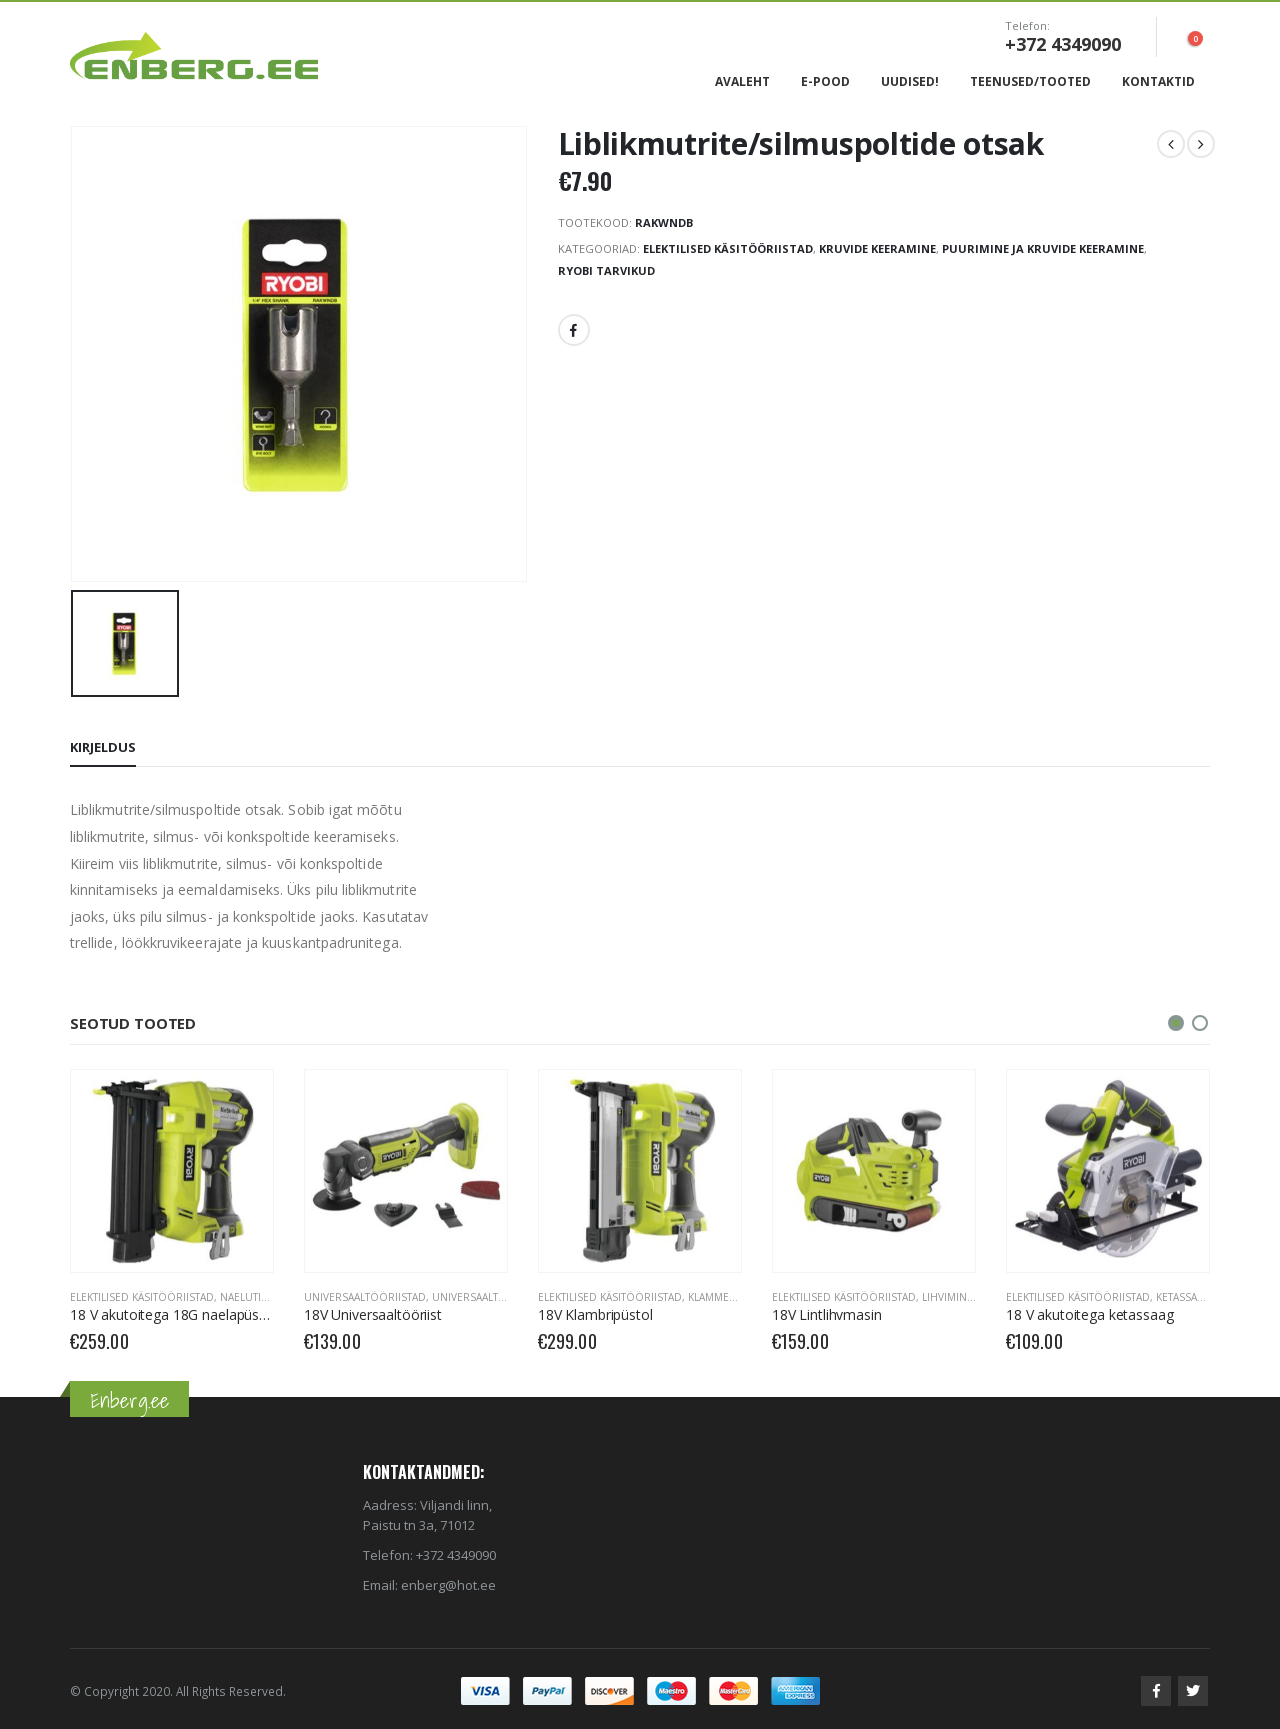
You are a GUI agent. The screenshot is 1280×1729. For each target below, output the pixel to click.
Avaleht (742, 81)
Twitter (1193, 1691)
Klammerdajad (727, 1297)
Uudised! (910, 81)
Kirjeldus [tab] (103, 747)
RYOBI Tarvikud (606, 270)
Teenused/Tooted (1030, 81)
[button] (1176, 1023)
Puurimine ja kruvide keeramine (1043, 248)
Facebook (574, 330)
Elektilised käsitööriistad (728, 248)
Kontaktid (1158, 81)
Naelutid (244, 1297)
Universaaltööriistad (365, 1297)
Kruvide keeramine (877, 248)
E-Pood (825, 81)
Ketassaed (1183, 1297)
